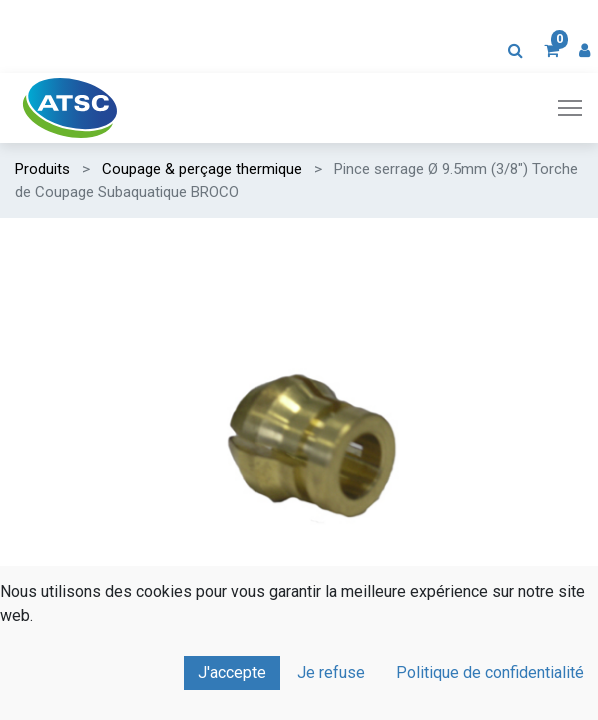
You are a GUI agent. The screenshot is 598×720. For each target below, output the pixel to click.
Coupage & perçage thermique (202, 169)
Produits (42, 169)
